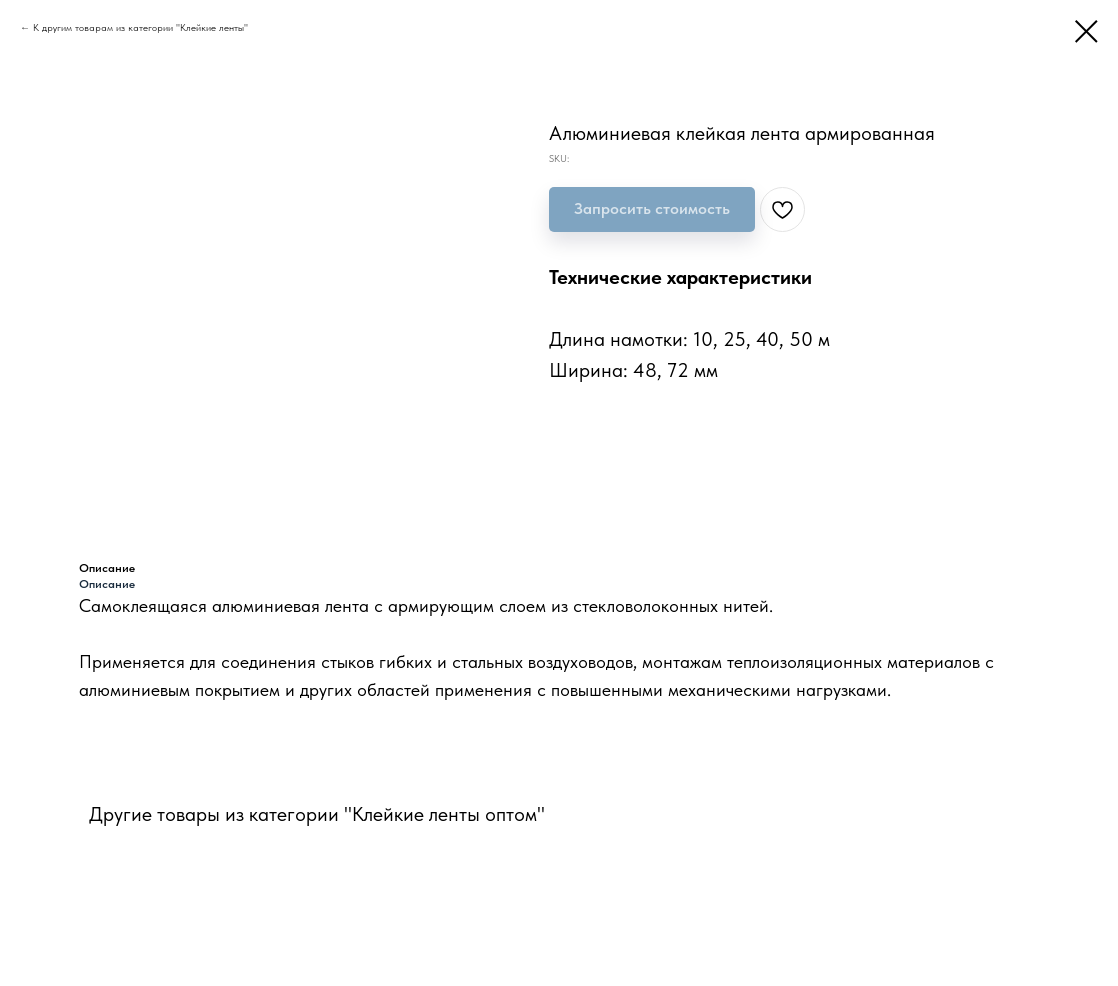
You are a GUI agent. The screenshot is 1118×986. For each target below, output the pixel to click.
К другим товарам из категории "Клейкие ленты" (140, 27)
